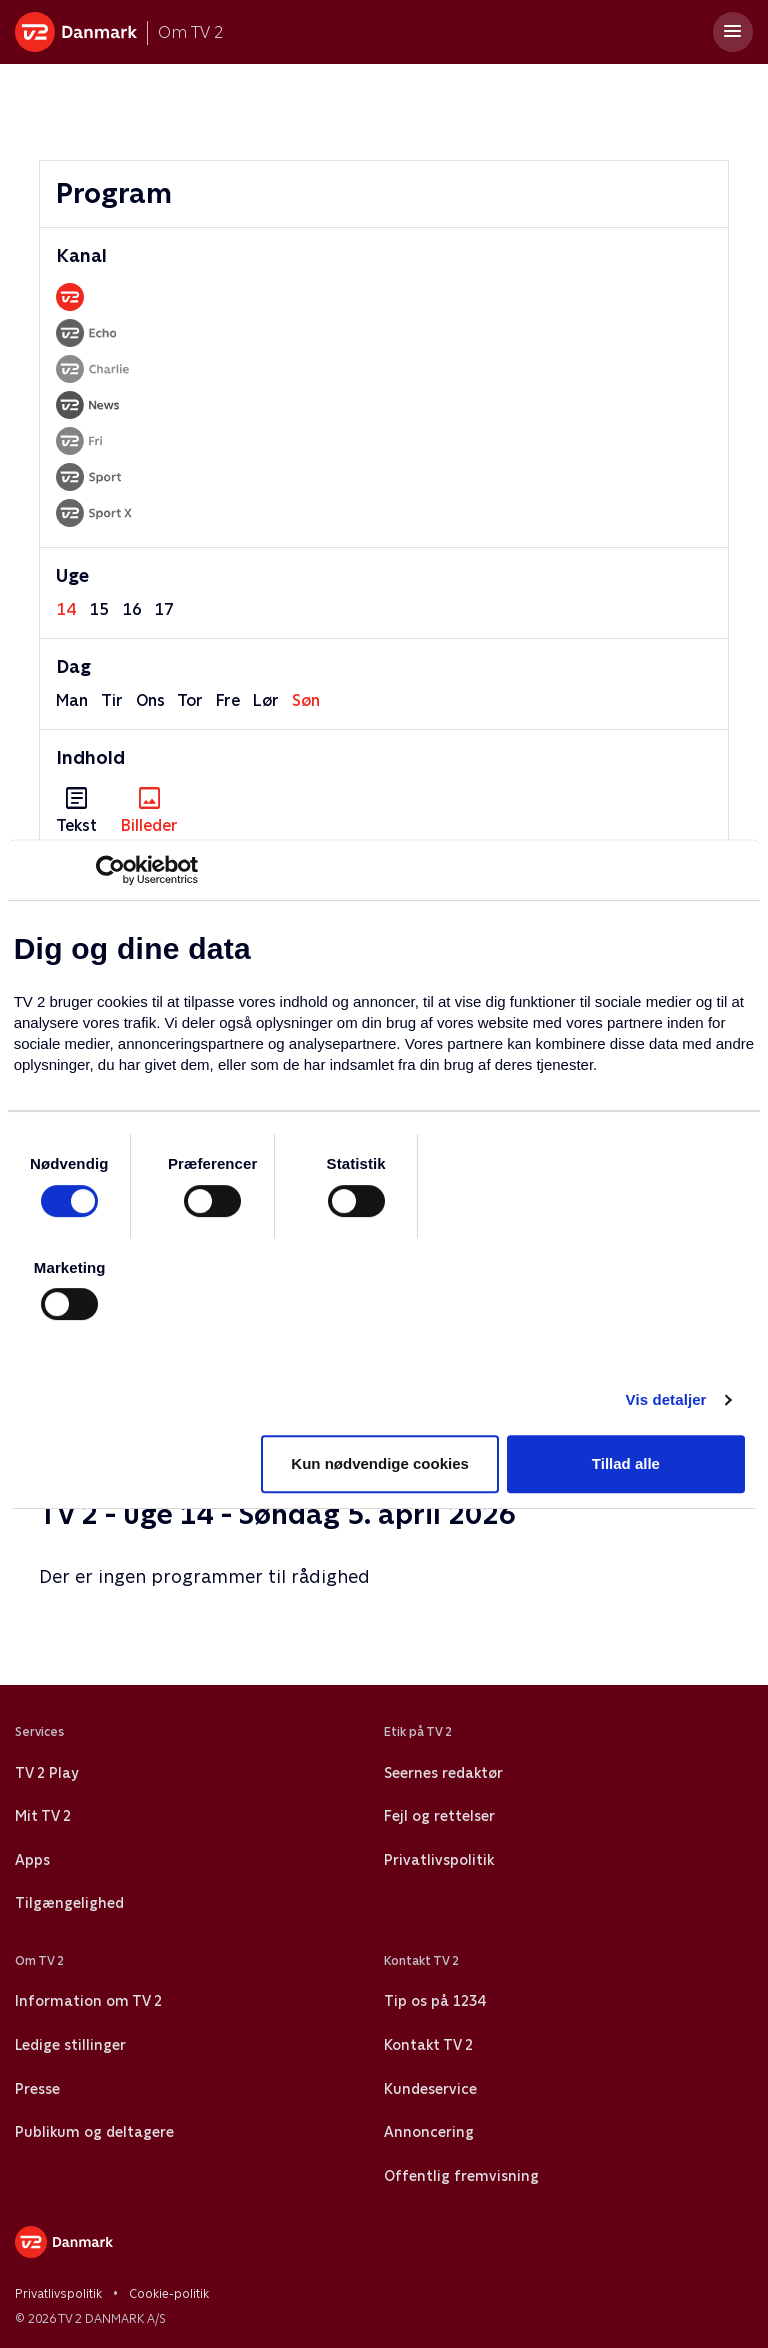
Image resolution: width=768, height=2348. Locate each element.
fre (228, 700)
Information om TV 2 (88, 2001)
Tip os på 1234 (434, 2001)
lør (266, 700)
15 (99, 609)
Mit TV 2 (43, 1816)
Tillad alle (626, 1463)
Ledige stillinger (70, 2045)
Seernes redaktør (443, 1773)
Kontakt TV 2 (428, 2045)
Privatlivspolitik (439, 1860)
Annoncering (429, 2132)
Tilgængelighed (69, 1903)
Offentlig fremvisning (461, 2176)
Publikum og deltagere (94, 2132)
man (72, 700)
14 (66, 609)
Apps (32, 1860)
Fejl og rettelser (439, 1816)
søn (306, 700)
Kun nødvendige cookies (380, 1463)
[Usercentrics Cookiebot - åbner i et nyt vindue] (110, 870)
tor (190, 700)
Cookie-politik (169, 2294)
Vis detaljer (666, 1399)
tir (112, 700)
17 (164, 609)
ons (150, 700)
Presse (37, 2089)
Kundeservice (430, 2089)
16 (132, 609)
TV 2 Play (46, 1773)
